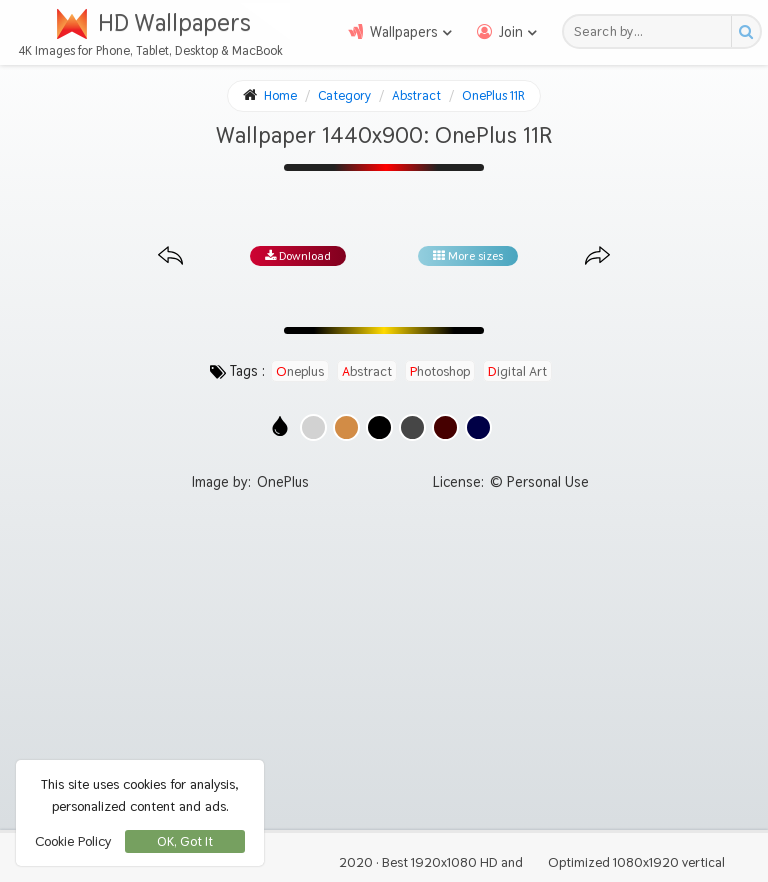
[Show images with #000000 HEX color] (379, 427)
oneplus (300, 371)
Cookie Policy (73, 841)
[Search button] (745, 31)
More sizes (468, 256)
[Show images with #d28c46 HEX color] (346, 427)
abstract (367, 371)
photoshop (440, 371)
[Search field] (652, 31)
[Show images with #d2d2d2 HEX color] (313, 427)
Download (298, 256)
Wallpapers (404, 32)
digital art (517, 371)
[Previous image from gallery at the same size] (170, 256)
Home (280, 95)
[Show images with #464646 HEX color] (412, 427)
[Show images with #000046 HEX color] (478, 427)
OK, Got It (185, 841)
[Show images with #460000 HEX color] (445, 427)
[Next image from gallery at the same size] (597, 256)
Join (511, 32)
